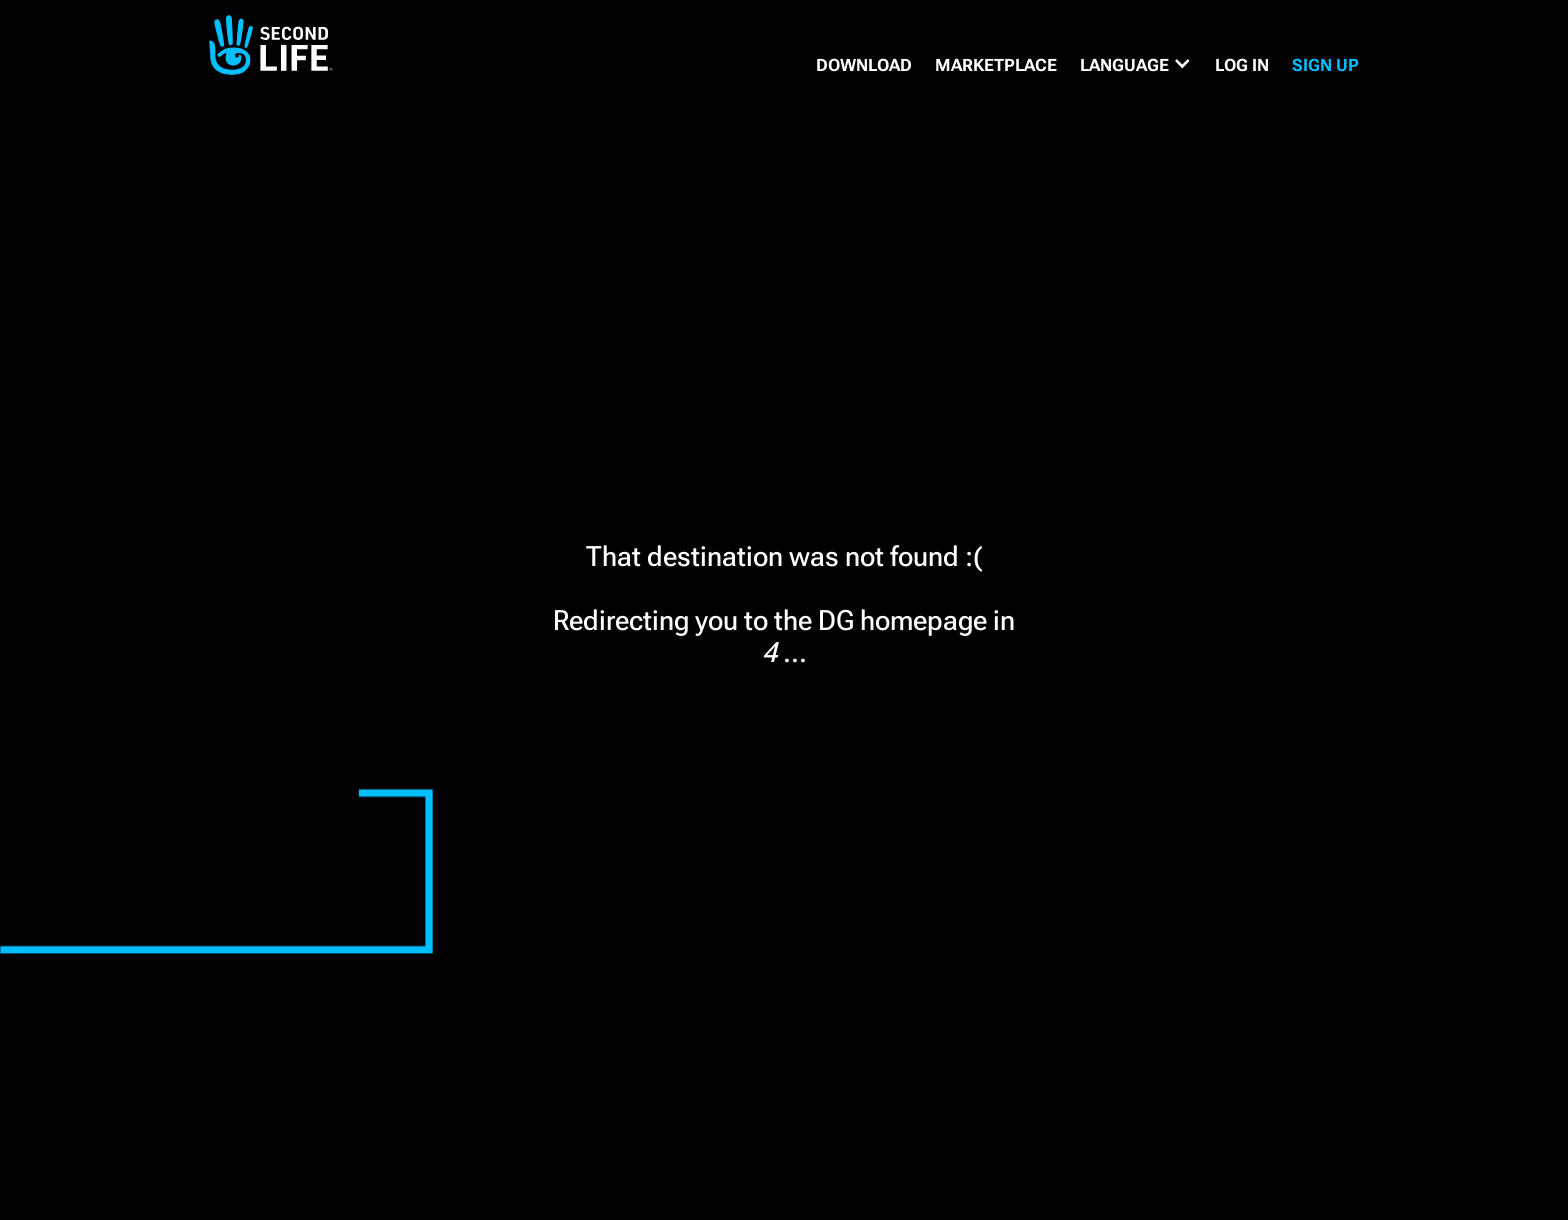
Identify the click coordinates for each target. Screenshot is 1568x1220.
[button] (1136, 65)
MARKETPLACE (996, 65)
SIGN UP (1325, 65)
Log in (1242, 65)
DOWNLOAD (864, 65)
